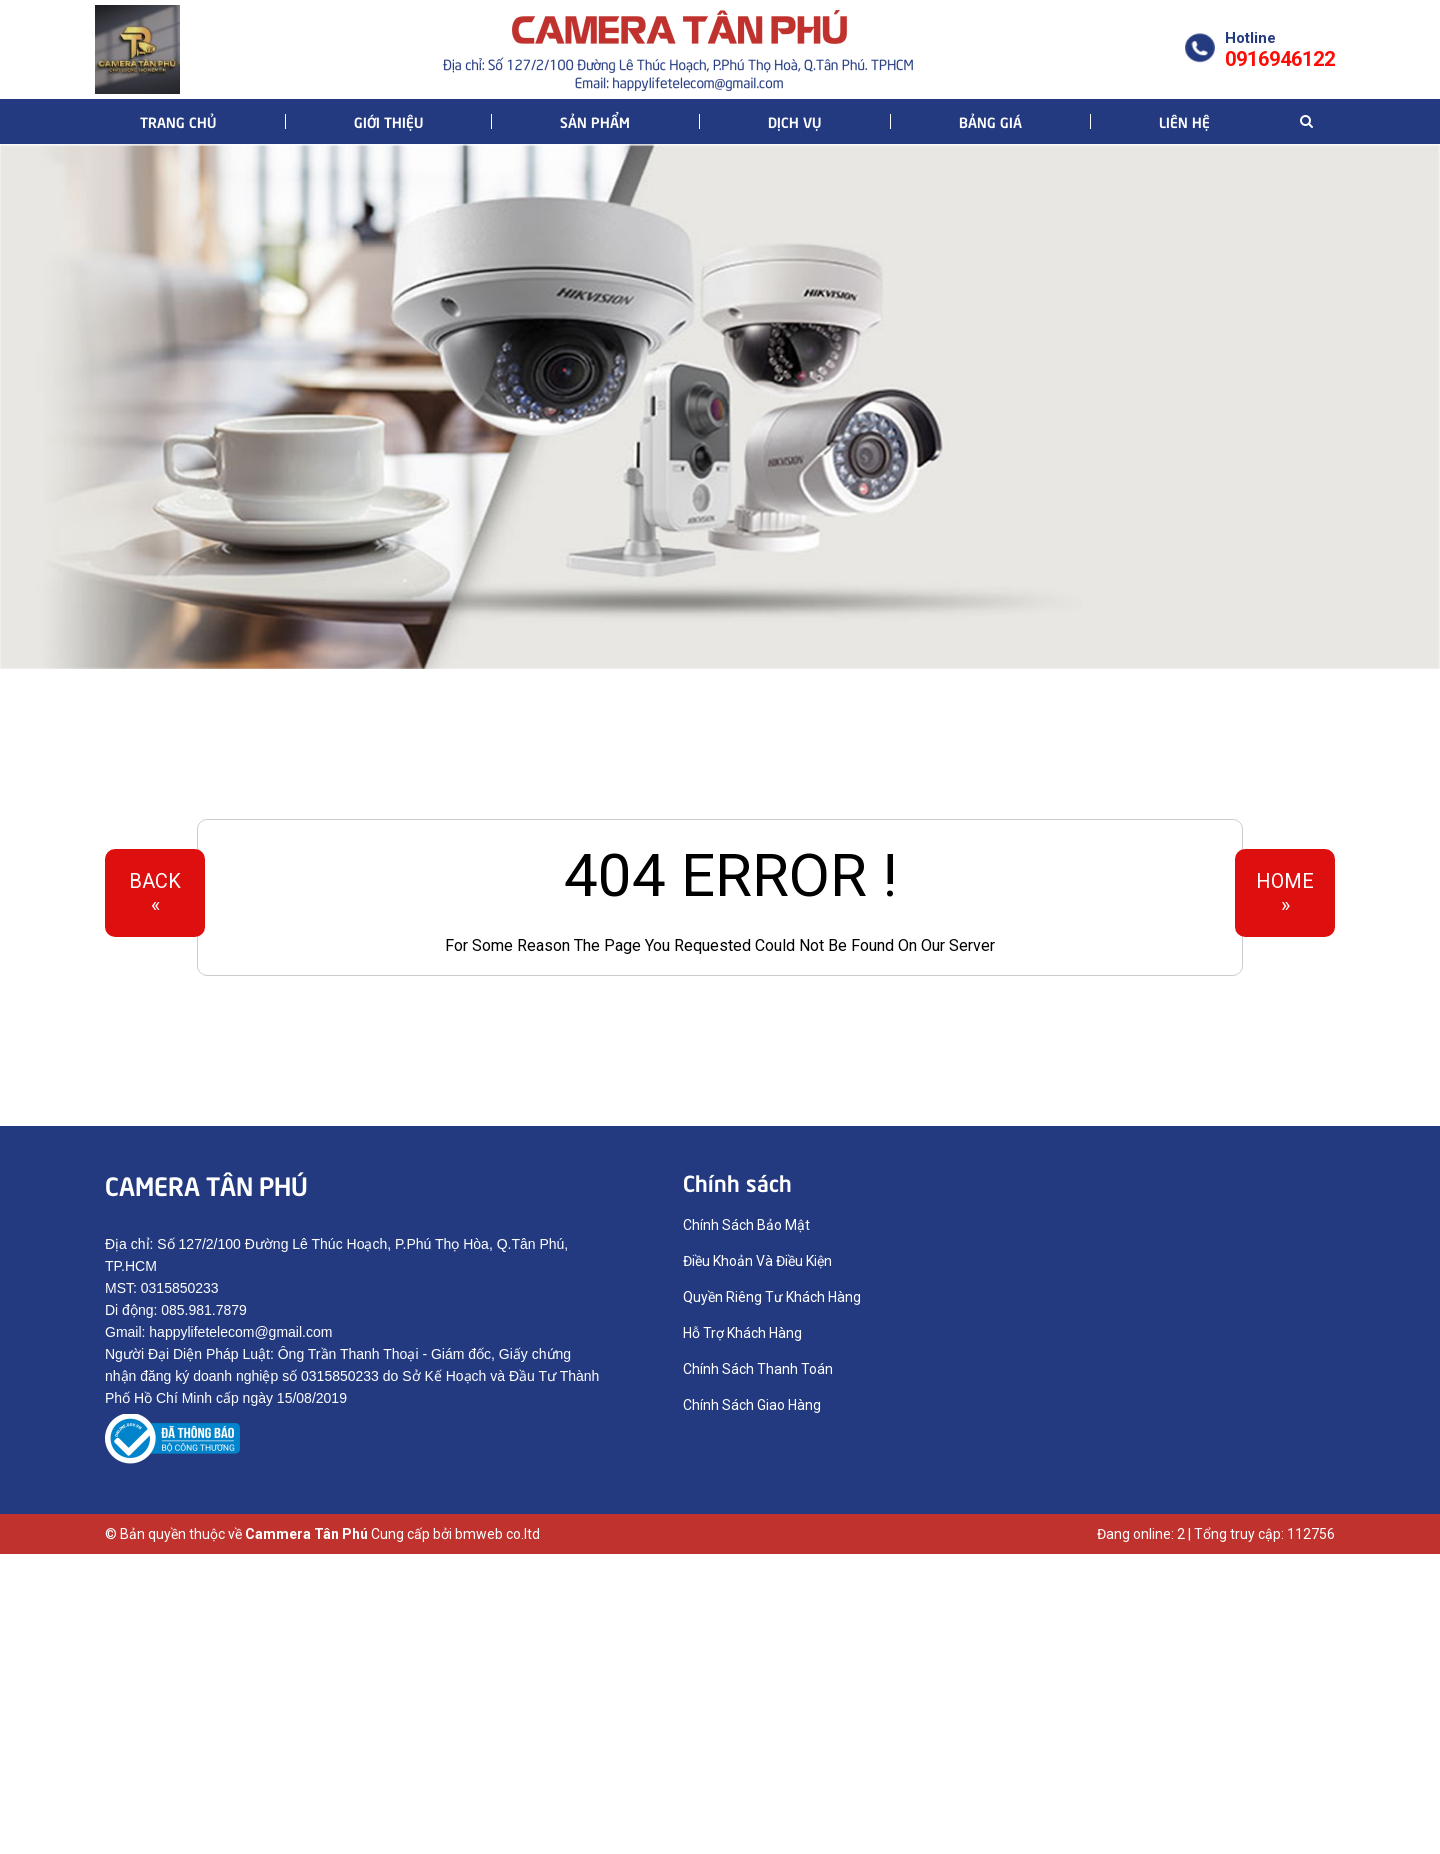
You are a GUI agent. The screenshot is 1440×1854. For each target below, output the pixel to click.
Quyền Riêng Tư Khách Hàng (772, 1297)
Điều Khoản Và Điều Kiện (757, 1261)
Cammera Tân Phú (306, 1534)
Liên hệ (1184, 121)
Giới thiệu (388, 121)
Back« (155, 893)
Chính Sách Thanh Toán (758, 1369)
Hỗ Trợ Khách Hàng (742, 1333)
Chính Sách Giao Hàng (752, 1405)
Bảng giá (990, 121)
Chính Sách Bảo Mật (746, 1225)
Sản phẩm (595, 121)
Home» (1285, 893)
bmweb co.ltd (497, 1534)
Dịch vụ (794, 121)
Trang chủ (178, 121)
